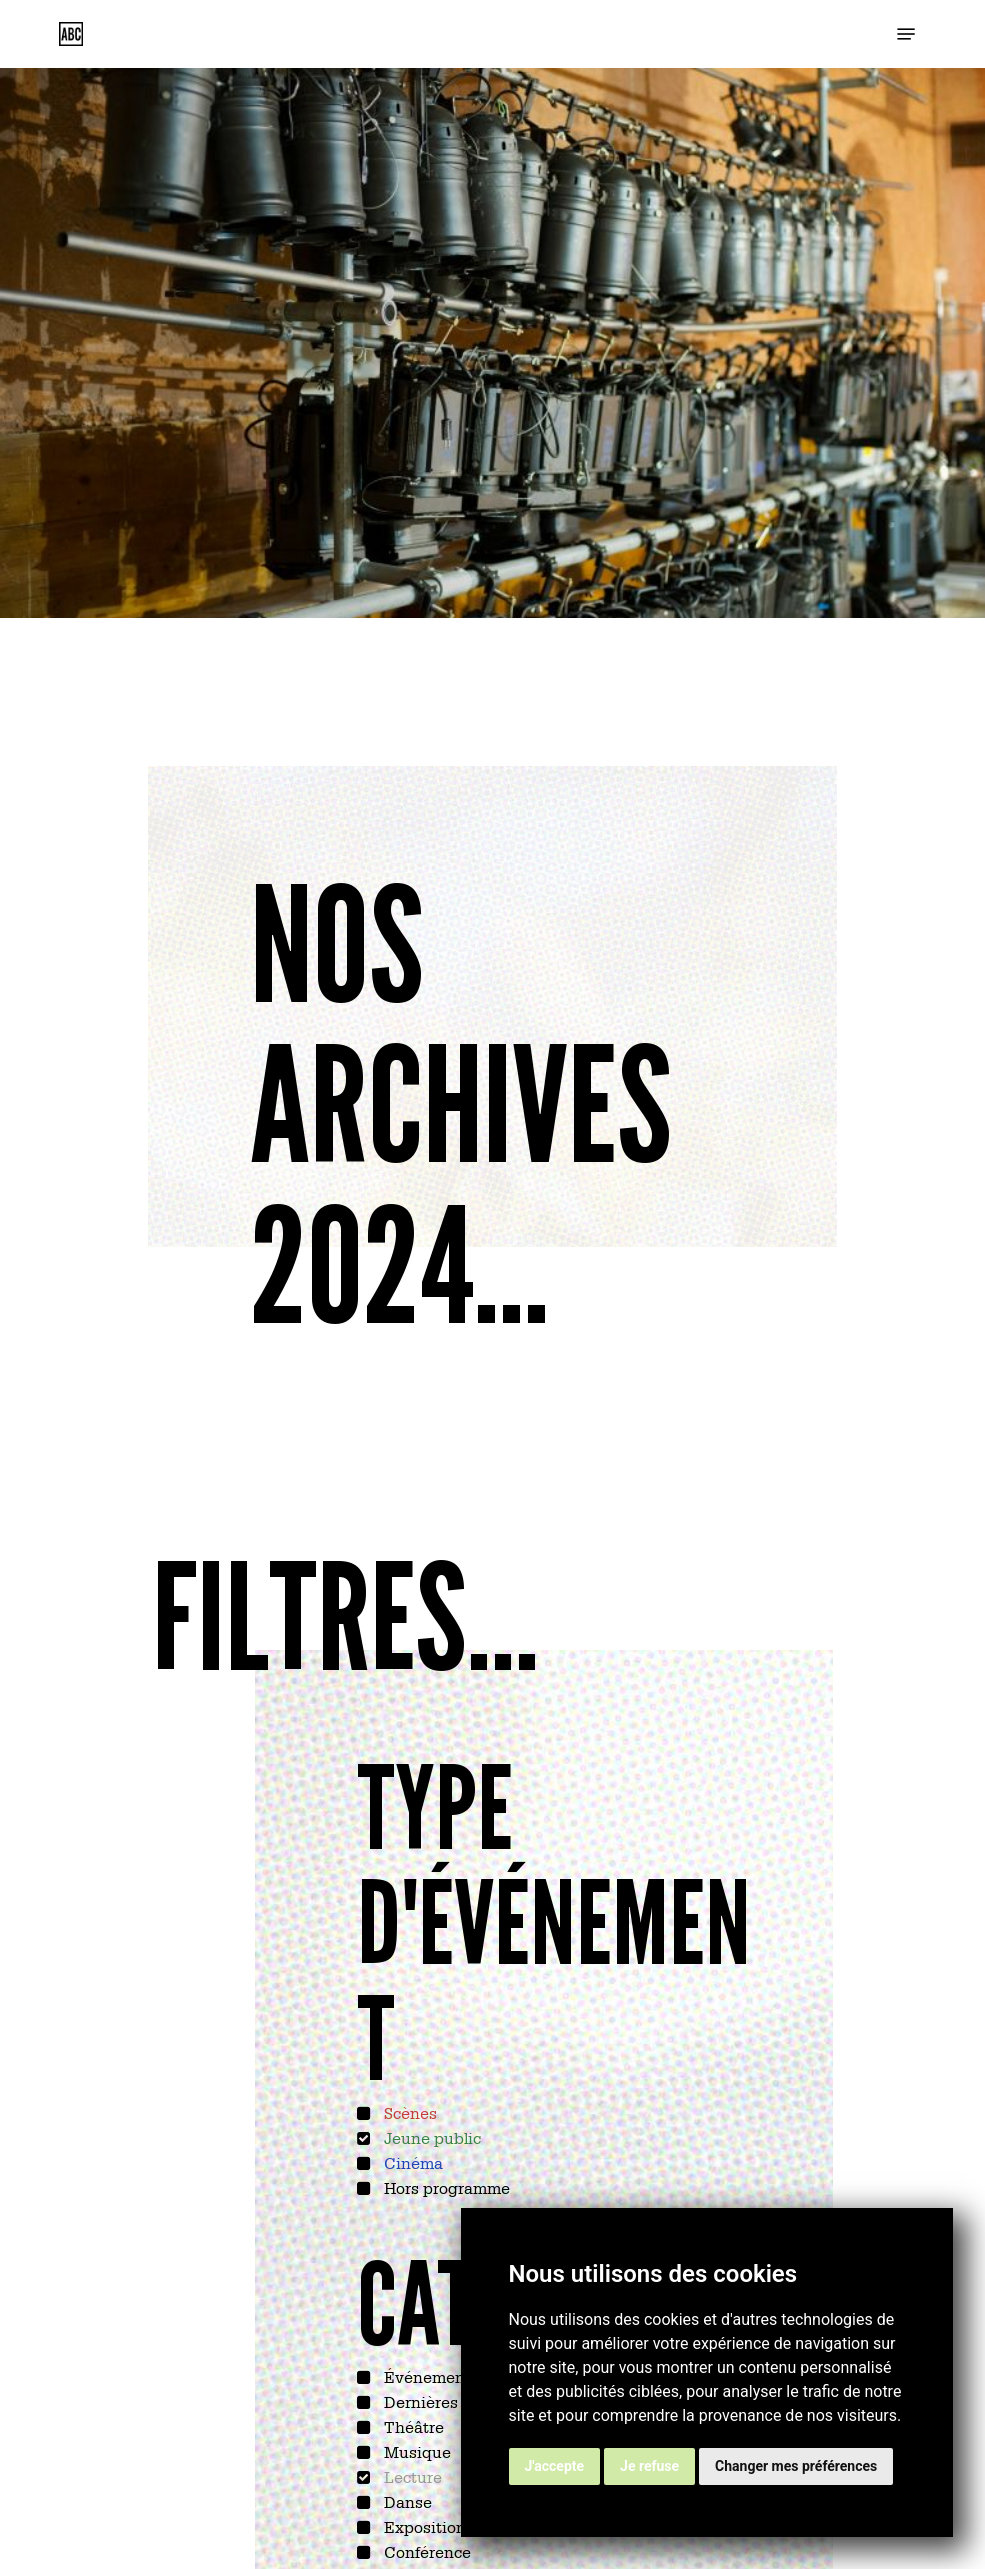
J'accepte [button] (555, 2466)
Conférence (425, 2551)
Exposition (423, 2526)
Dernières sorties (446, 2401)
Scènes (408, 2112)
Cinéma (411, 2162)
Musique (415, 2451)
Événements (429, 2376)
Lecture (411, 2476)
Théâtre (412, 2426)
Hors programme (445, 2187)
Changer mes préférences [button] (796, 2466)
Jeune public (430, 2137)
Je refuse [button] (649, 2466)
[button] (906, 34)
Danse (406, 2501)
